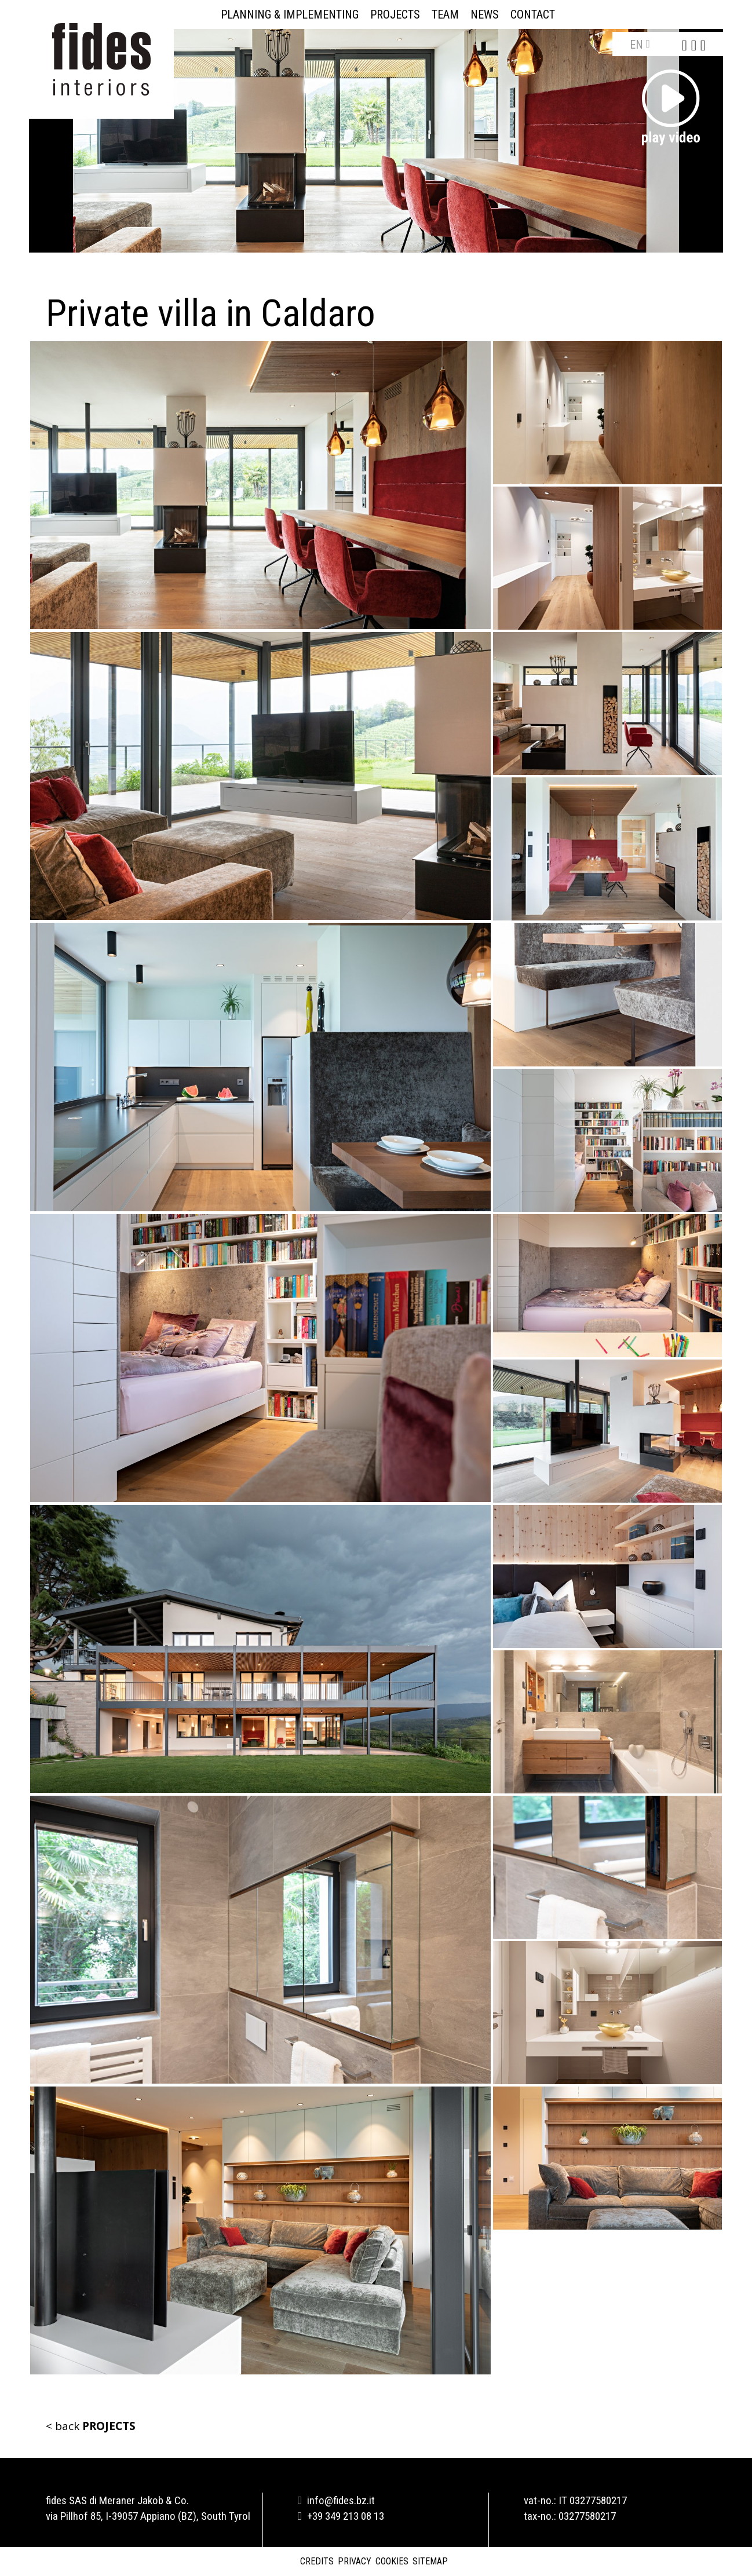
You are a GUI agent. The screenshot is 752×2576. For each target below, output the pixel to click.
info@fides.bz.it (336, 2500)
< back (91, 2426)
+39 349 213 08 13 (341, 2516)
